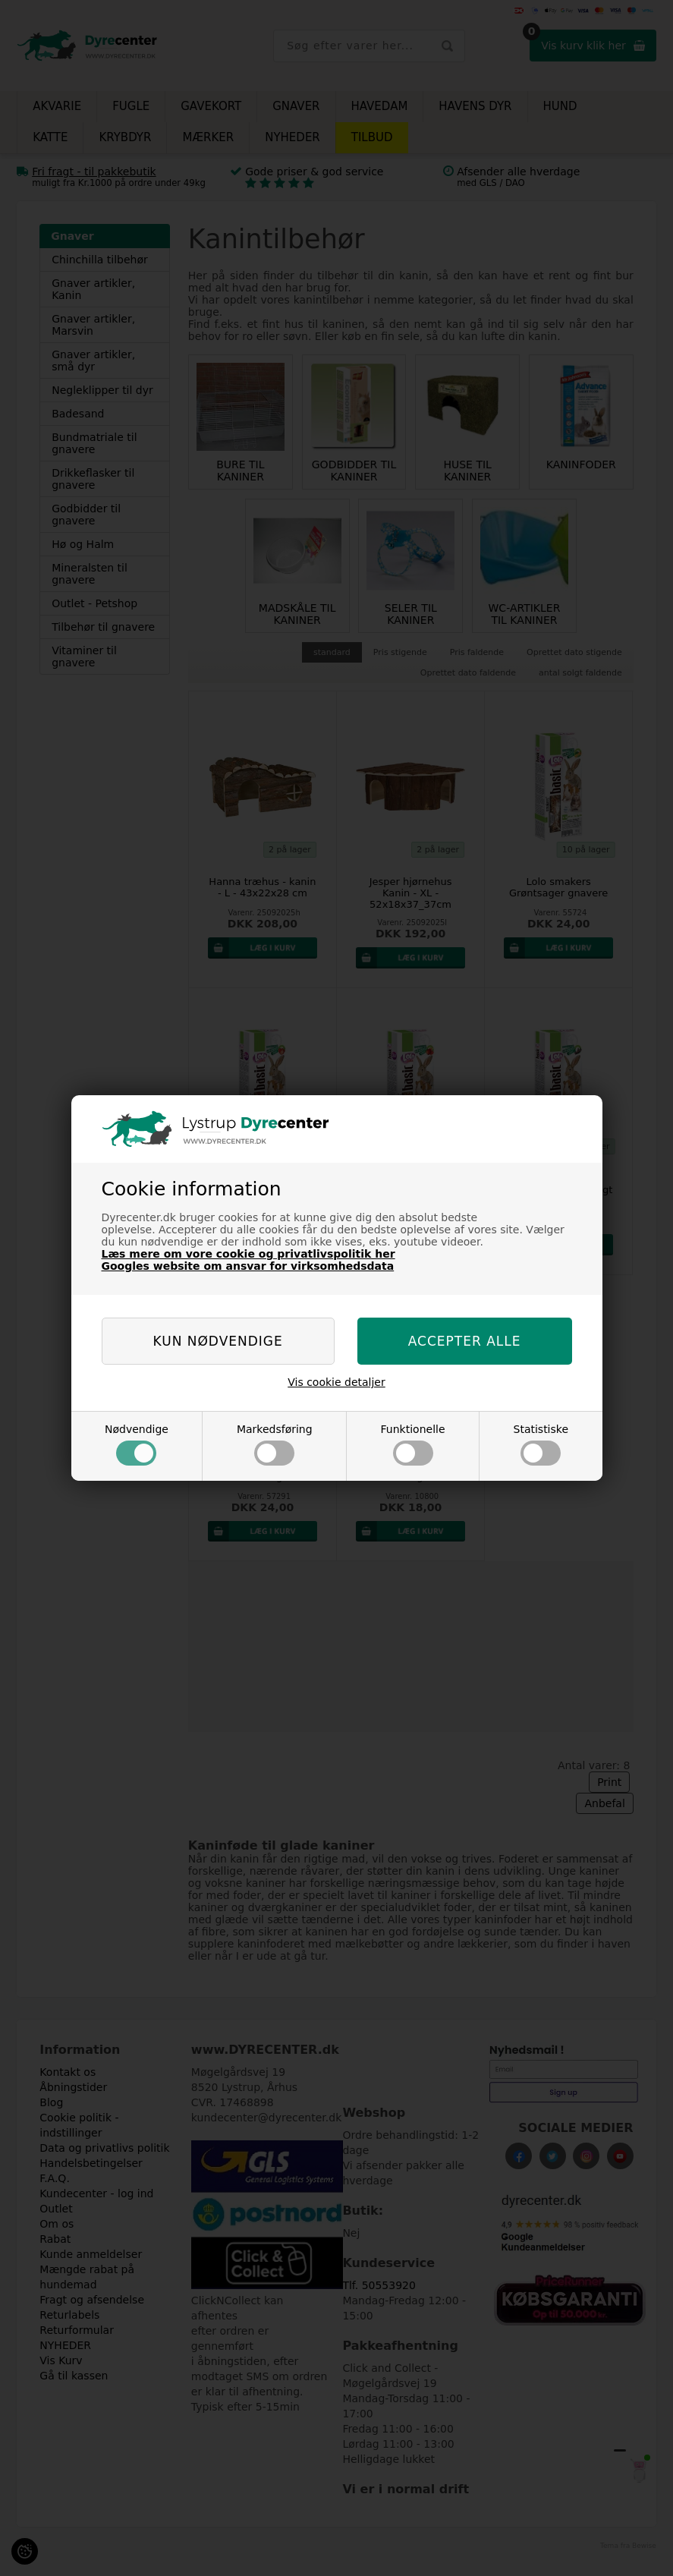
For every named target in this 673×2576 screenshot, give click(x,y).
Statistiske (541, 1444)
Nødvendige (136, 1444)
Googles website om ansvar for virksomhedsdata (248, 1266)
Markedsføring (275, 1444)
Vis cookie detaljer (336, 1382)
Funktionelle (413, 1444)
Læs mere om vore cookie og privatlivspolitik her (248, 1254)
